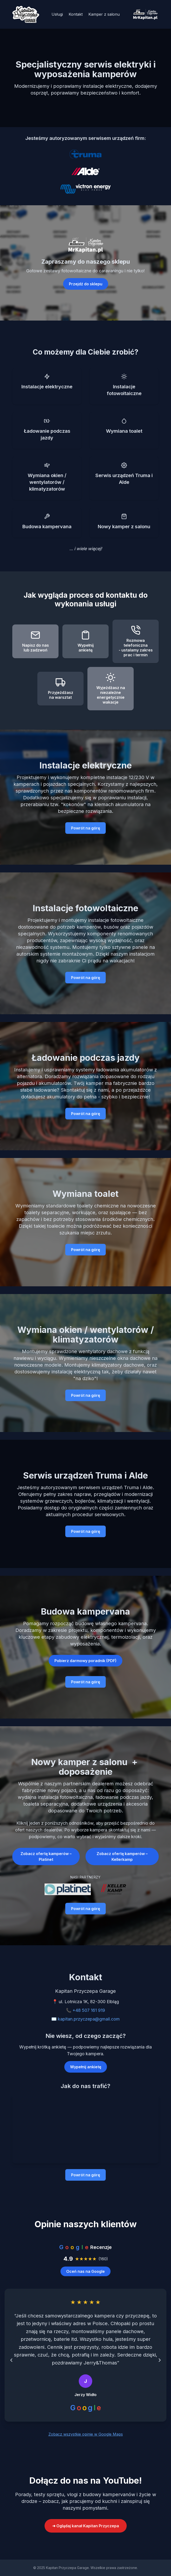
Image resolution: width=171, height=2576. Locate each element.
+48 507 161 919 (88, 2010)
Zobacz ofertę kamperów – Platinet (46, 1856)
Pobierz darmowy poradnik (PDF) (85, 1660)
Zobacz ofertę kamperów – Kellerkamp (122, 1856)
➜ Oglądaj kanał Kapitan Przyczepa (85, 2525)
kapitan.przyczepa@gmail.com (89, 2018)
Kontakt (76, 14)
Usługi (57, 14)
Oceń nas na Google (85, 2271)
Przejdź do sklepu (85, 283)
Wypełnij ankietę (85, 2066)
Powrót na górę (85, 828)
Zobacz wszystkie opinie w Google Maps (85, 2434)
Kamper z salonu (104, 14)
